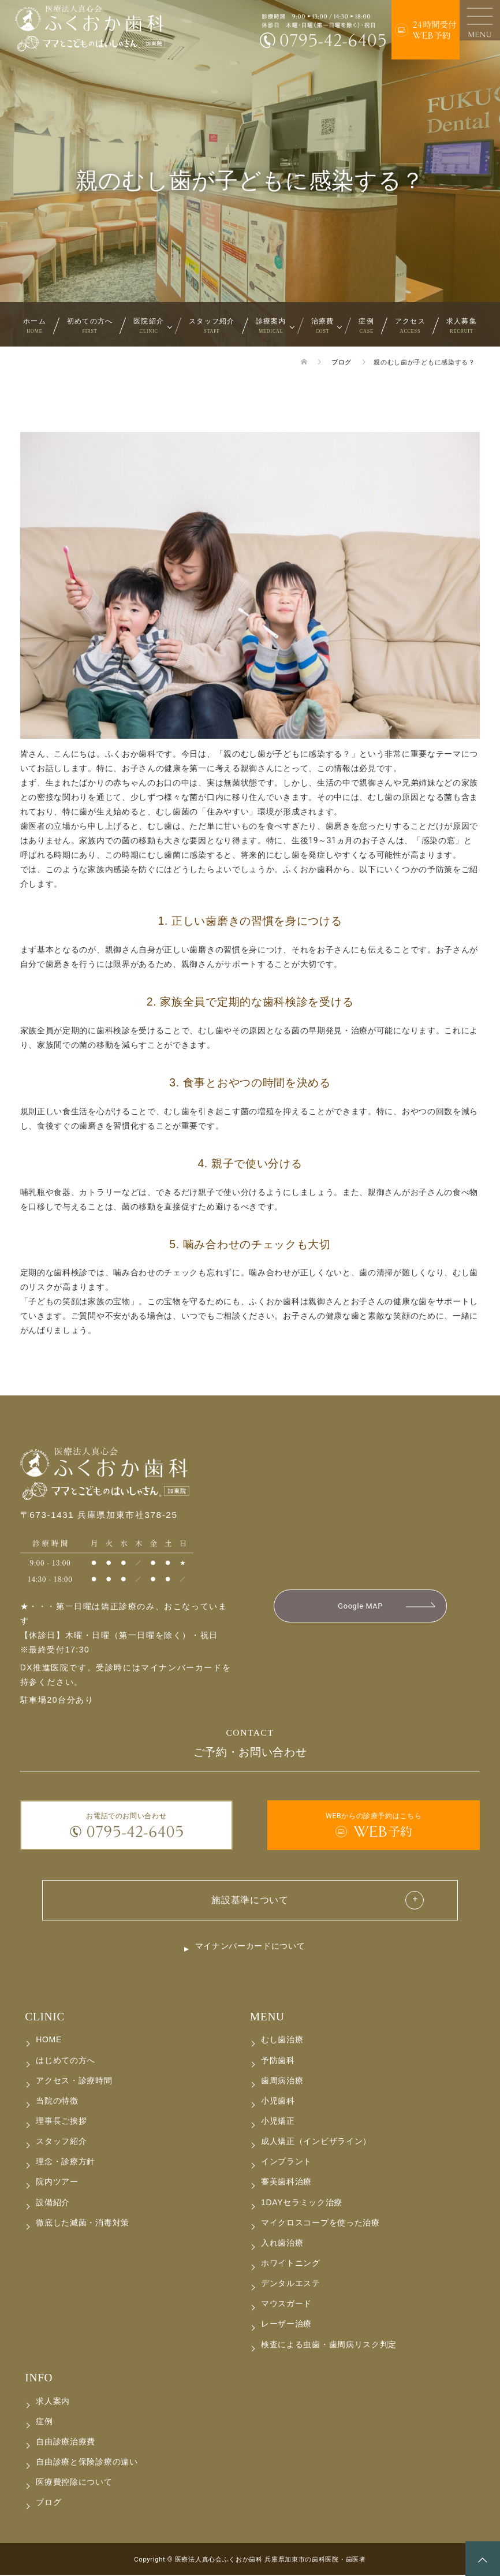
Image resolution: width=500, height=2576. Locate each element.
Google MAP (360, 1606)
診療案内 (271, 325)
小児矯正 (278, 2122)
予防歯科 (278, 2060)
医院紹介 (148, 325)
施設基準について (250, 1899)
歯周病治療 (282, 2081)
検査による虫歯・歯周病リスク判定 (329, 2345)
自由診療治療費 (65, 2442)
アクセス (410, 325)
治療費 (322, 325)
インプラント (286, 2162)
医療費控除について (74, 2483)
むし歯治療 (282, 2040)
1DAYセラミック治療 (301, 2203)
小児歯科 (278, 2101)
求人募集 (461, 325)
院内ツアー (57, 2182)
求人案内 (53, 2401)
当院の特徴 (57, 2101)
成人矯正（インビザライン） (316, 2142)
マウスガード (286, 2304)
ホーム (34, 325)
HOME (49, 2040)
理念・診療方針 (65, 2162)
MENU (267, 2017)
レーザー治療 (286, 2324)
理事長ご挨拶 (61, 2122)
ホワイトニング (290, 2264)
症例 (366, 325)
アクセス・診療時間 (74, 2081)
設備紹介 (53, 2203)
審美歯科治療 (286, 2182)
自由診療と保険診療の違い (86, 2462)
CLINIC (45, 2017)
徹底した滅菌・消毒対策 (82, 2223)
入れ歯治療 (282, 2244)
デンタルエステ (290, 2284)
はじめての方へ (65, 2060)
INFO (39, 2378)
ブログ (48, 2503)
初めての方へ (90, 325)
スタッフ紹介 (211, 325)
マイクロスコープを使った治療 (320, 2223)
